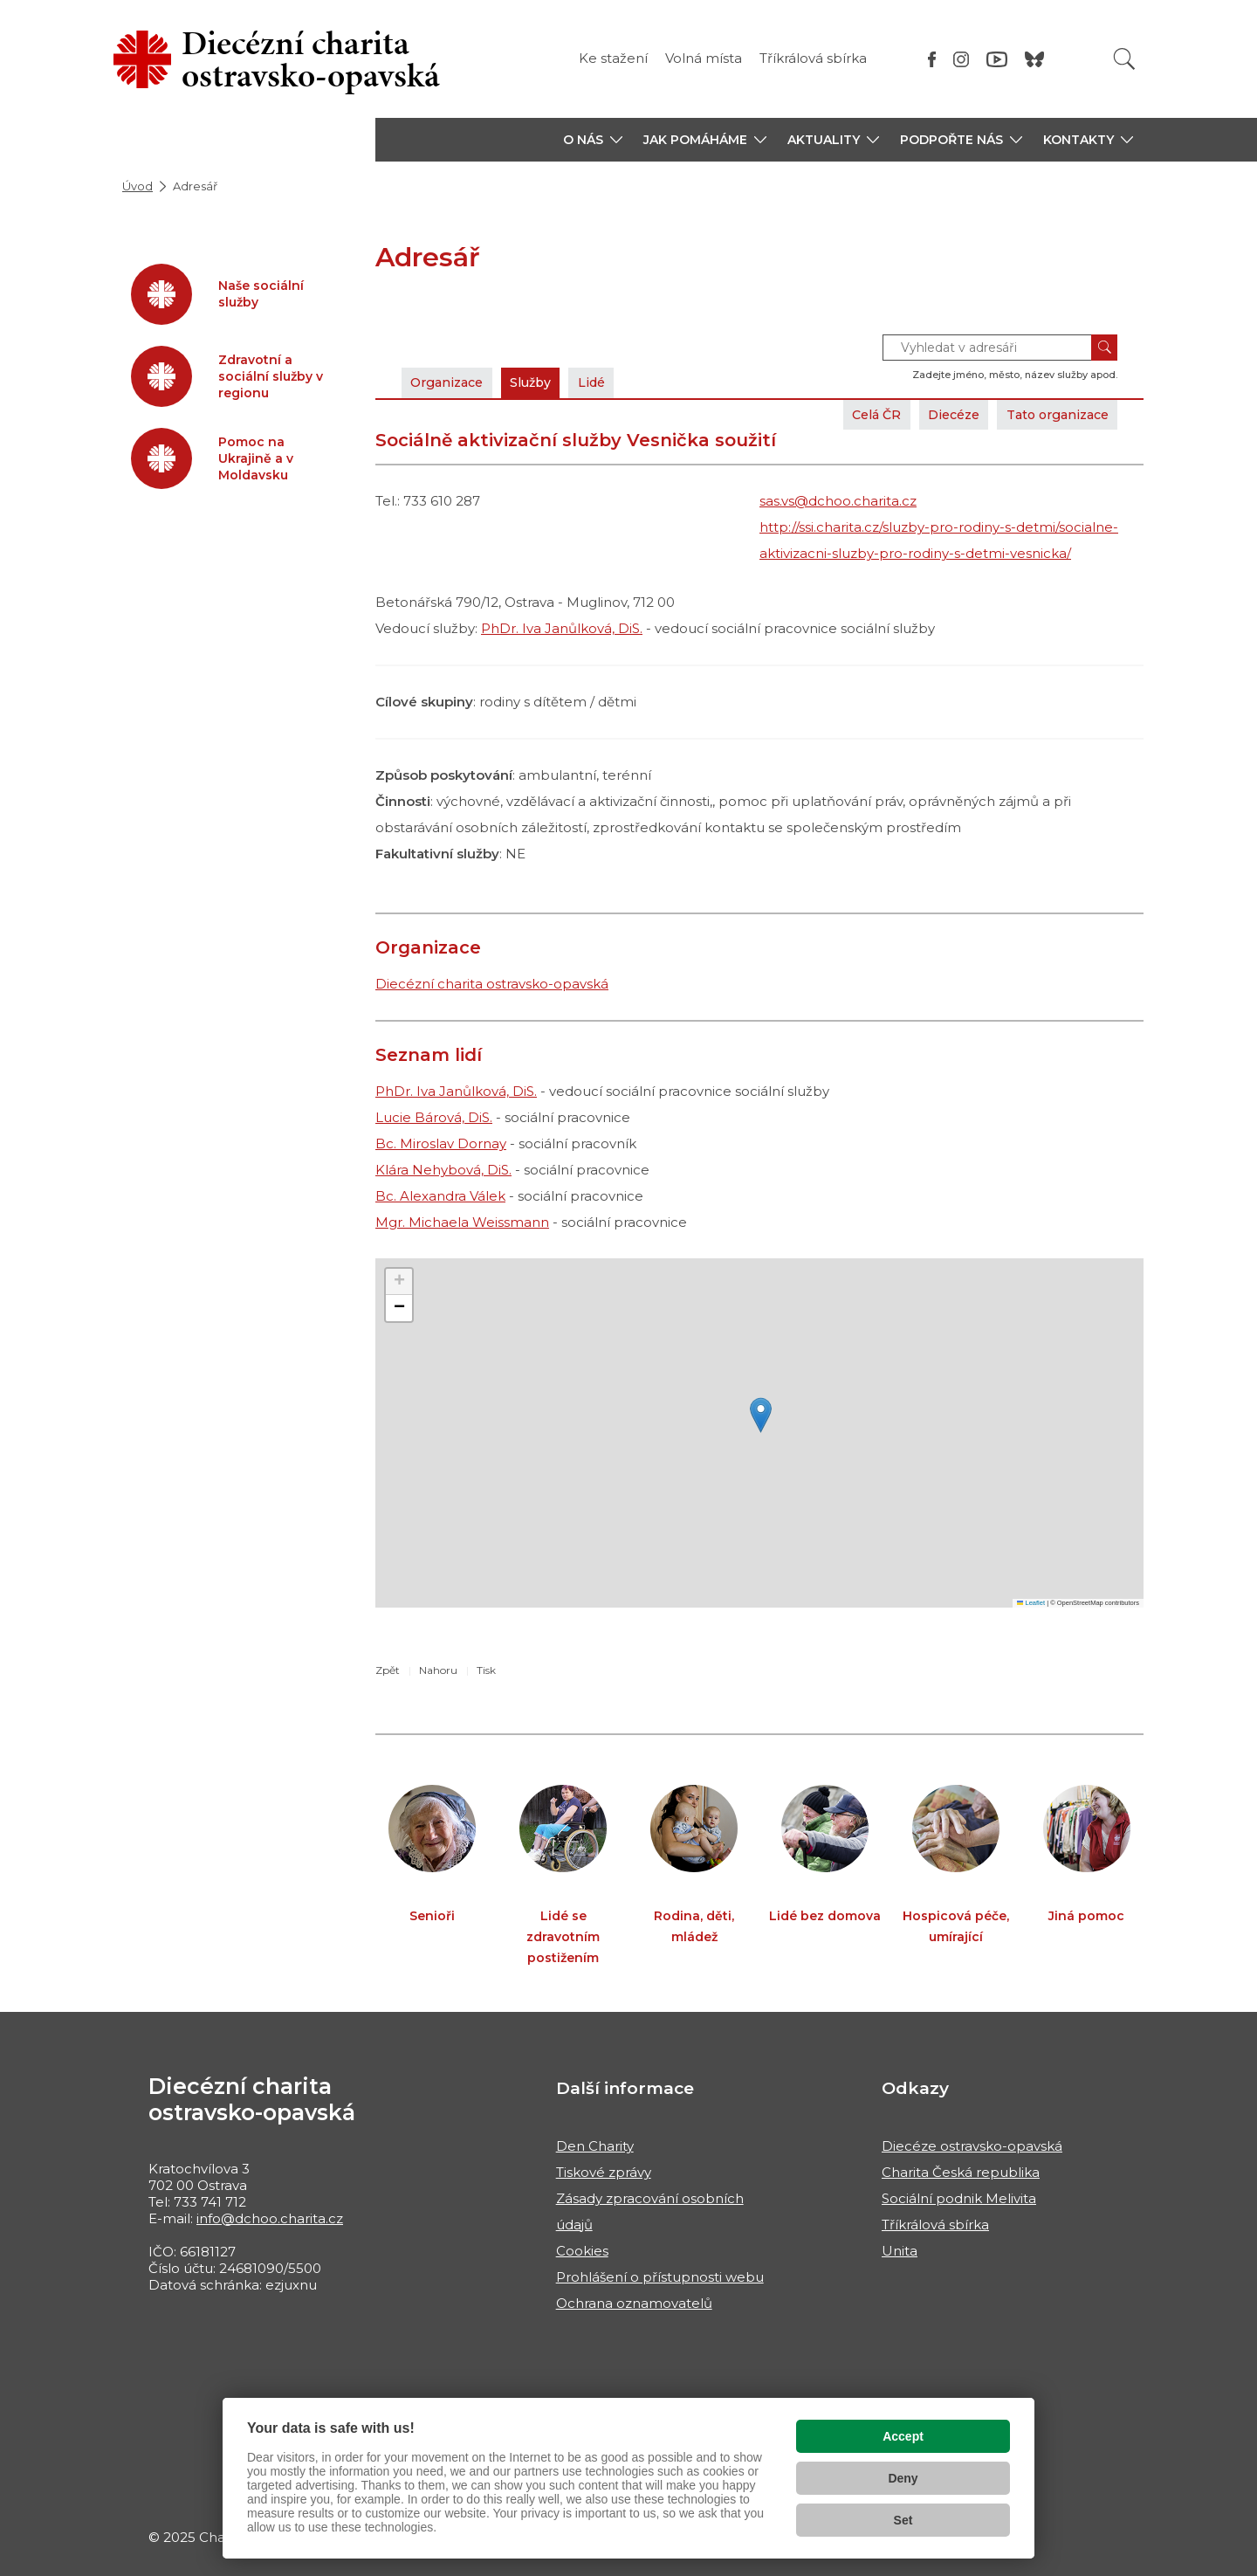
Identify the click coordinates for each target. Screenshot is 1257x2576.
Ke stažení (613, 58)
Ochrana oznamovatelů (634, 2303)
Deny (902, 2478)
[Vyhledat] (1124, 59)
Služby (543, 382)
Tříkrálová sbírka (813, 58)
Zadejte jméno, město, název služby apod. (1014, 374)
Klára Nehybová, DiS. (443, 1169)
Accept (903, 2436)
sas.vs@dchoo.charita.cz (838, 500)
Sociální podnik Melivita (959, 2198)
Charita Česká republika (961, 2172)
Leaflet (1031, 1603)
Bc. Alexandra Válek (440, 1196)
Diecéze (938, 414)
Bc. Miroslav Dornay (440, 1143)
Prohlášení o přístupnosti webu (660, 2277)
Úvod (137, 186)
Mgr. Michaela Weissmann (462, 1222)
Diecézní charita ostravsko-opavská (491, 983)
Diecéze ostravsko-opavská (972, 2146)
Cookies (582, 2250)
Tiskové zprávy (603, 2172)
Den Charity (595, 2146)
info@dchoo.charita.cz (269, 2218)
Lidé (609, 382)
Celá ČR (854, 414)
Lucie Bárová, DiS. (433, 1117)
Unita (899, 2250)
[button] (593, 140)
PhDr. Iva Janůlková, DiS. (561, 628)
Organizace (451, 382)
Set (903, 2520)
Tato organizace (1051, 414)
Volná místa (703, 58)
